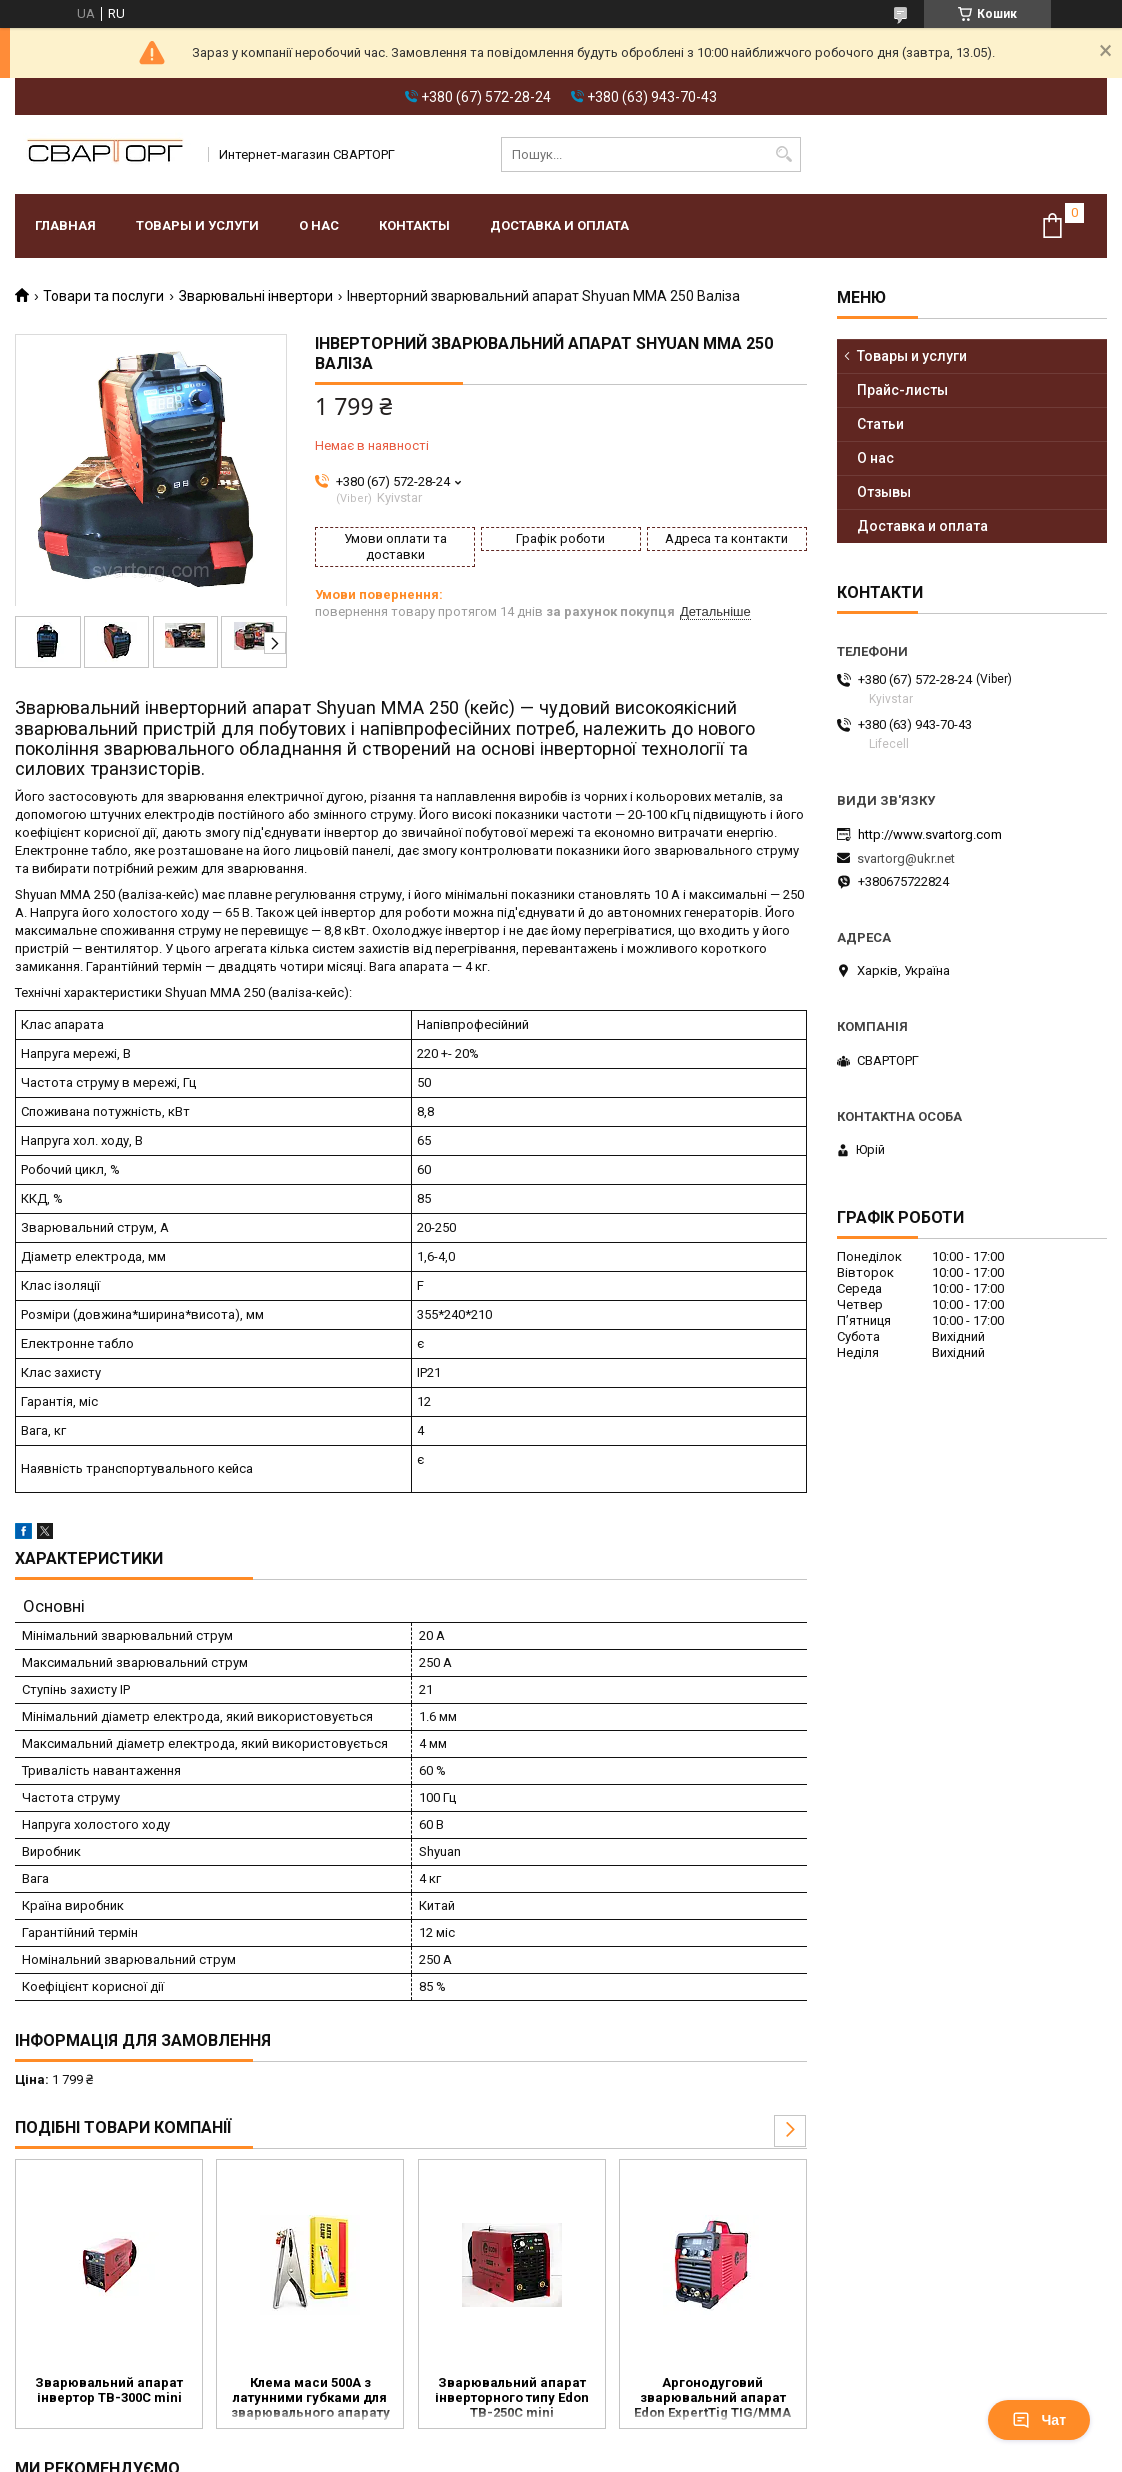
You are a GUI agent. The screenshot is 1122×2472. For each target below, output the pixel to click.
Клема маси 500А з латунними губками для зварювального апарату (310, 2397)
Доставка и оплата (559, 225)
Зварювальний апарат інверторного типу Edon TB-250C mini (512, 2397)
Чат (1039, 2420)
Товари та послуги (103, 296)
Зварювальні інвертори (256, 296)
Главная (65, 225)
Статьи (880, 424)
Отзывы (884, 492)
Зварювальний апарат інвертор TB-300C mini (109, 2390)
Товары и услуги (197, 225)
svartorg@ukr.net (906, 858)
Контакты (414, 225)
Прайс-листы (902, 390)
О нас (319, 225)
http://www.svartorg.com (930, 834)
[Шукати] (783, 154)
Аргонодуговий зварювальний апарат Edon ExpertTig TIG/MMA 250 (712, 2399)
